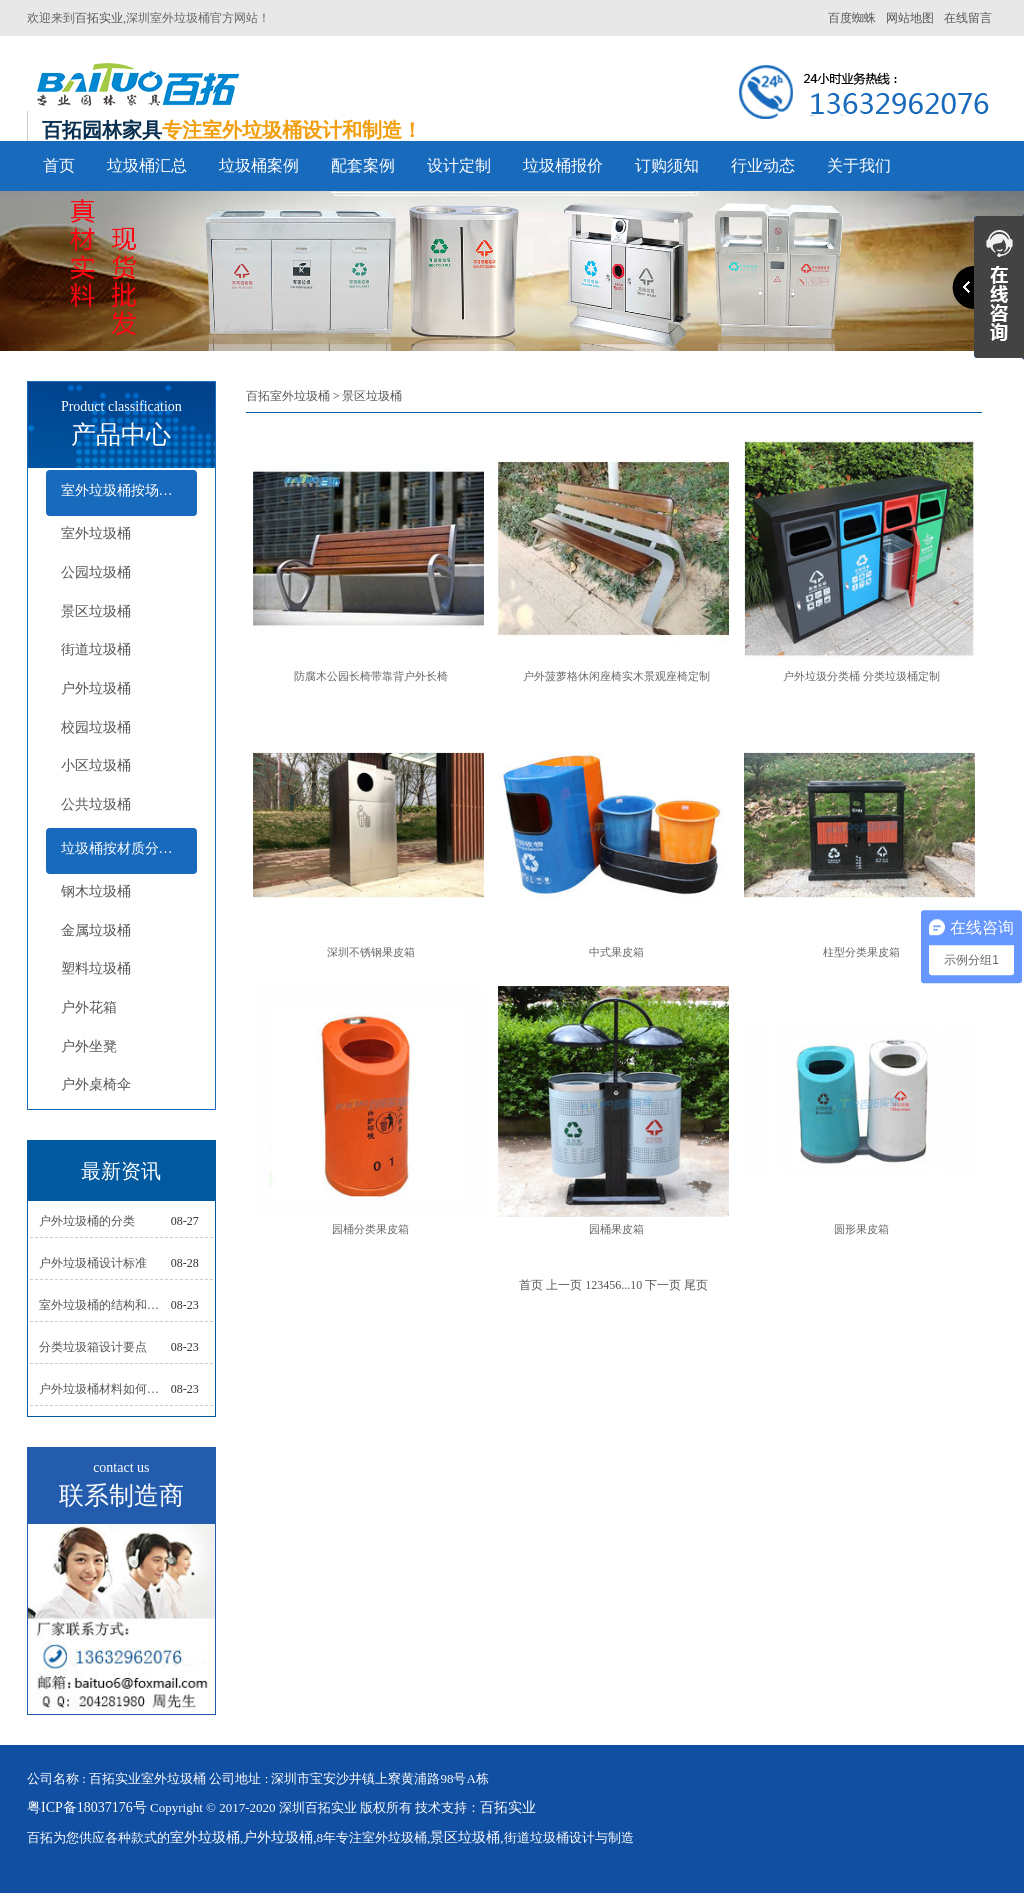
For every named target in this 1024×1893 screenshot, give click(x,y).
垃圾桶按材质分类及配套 (129, 848)
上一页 (564, 1285)
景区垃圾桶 (96, 611)
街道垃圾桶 (96, 649)
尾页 (696, 1285)
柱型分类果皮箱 (861, 952)
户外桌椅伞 (96, 1084)
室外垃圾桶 (96, 533)
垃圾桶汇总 (147, 165)
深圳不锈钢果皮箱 (371, 952)
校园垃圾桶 (96, 727)
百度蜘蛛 (852, 18)
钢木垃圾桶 (96, 891)
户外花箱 (89, 1007)
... (625, 1285)
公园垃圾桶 (96, 572)
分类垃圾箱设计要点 (93, 1347)
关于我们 (859, 165)
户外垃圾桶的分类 (87, 1221)
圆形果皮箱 (861, 1229)
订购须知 (667, 165)
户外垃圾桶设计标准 (93, 1263)
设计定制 (459, 165)
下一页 (663, 1285)
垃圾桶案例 (259, 165)
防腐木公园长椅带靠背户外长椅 (371, 676)
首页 (59, 165)
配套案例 (363, 165)
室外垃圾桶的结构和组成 (105, 1305)
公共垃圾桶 (96, 804)
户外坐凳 (89, 1046)
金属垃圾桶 (96, 930)
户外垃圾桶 (96, 688)
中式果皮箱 (616, 952)
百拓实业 (99, 18)
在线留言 (968, 18)
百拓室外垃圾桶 (288, 396)
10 (636, 1285)
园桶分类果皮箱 (370, 1229)
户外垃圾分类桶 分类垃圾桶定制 (861, 676)
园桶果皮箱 (616, 1229)
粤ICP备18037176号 (87, 1807)
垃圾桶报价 (563, 165)
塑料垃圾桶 (96, 968)
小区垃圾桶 (96, 765)
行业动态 (763, 165)
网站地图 (910, 18)
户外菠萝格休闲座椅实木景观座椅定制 (616, 676)
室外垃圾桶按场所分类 (129, 490)
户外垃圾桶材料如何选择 (105, 1389)
